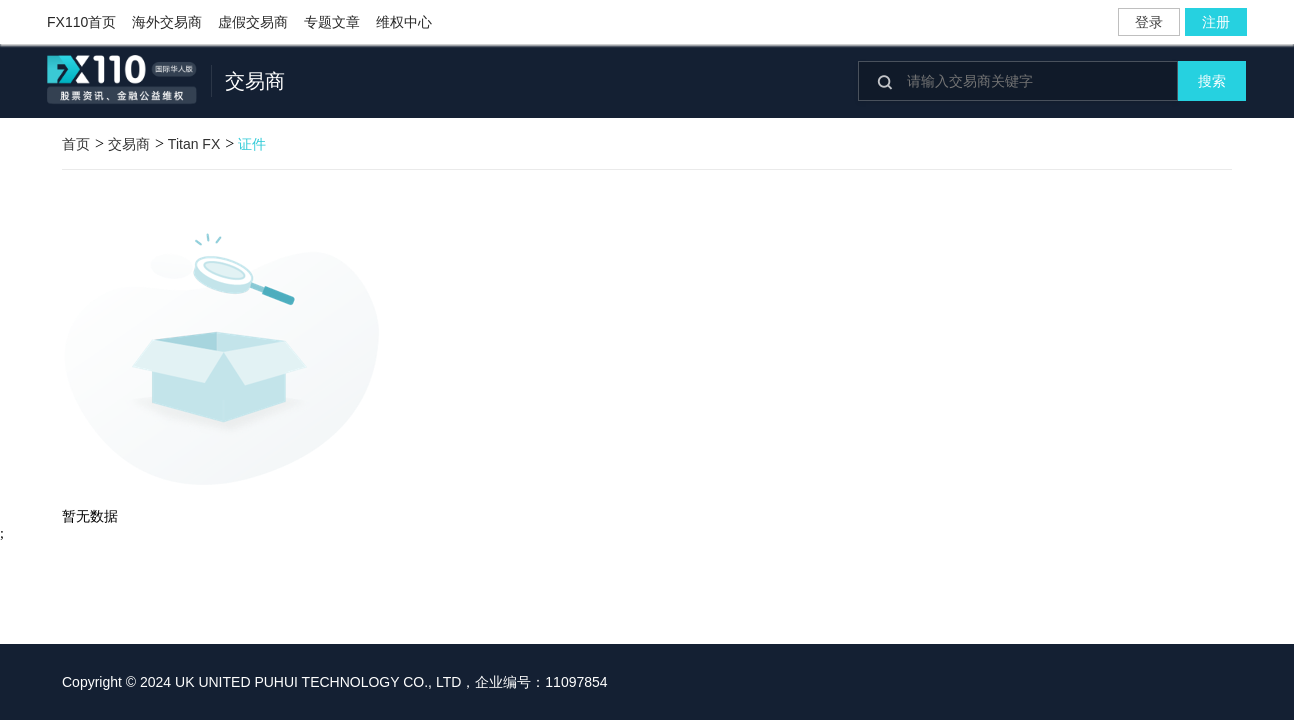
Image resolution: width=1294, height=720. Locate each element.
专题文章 (332, 22)
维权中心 (404, 22)
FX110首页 (81, 22)
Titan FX (194, 144)
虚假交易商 (253, 22)
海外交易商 (167, 22)
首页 (76, 144)
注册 (1216, 22)
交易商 (129, 144)
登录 (1149, 22)
